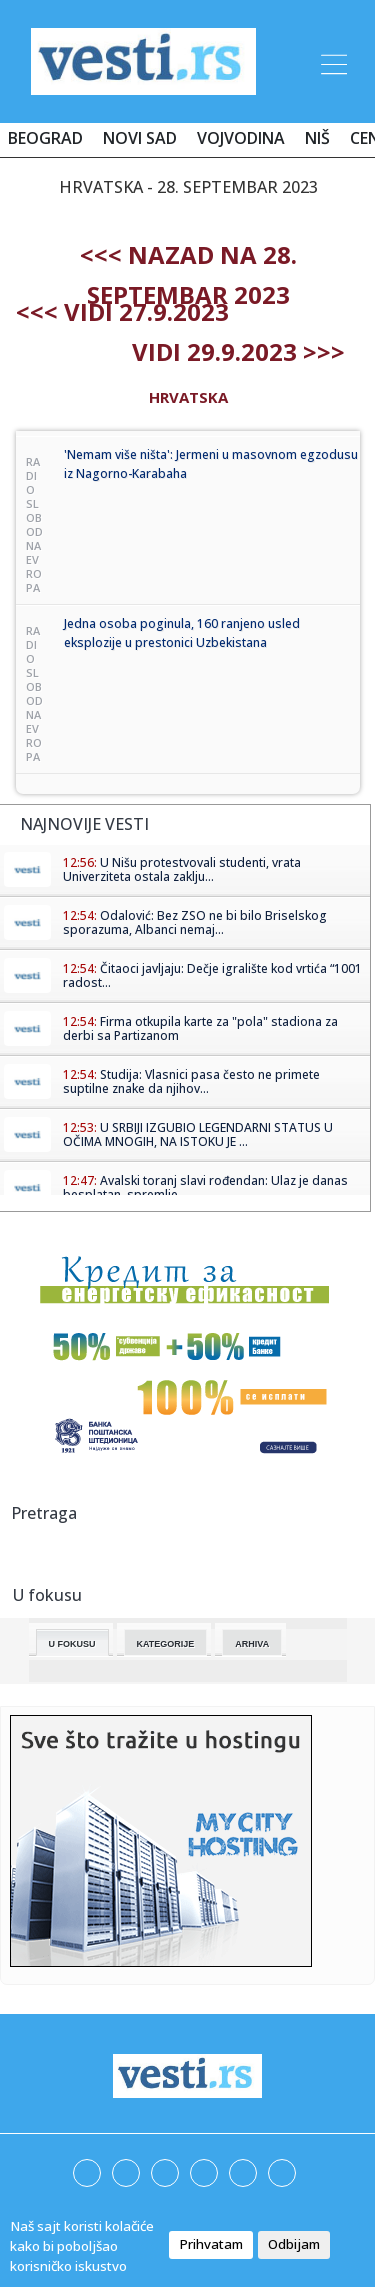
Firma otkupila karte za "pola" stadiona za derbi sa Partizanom (200, 1028)
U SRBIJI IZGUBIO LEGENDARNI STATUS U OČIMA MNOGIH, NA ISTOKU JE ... (198, 1134)
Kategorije (166, 1644)
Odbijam (294, 2244)
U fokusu (72, 1644)
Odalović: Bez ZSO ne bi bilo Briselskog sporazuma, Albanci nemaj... (195, 922)
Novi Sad (140, 138)
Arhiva (252, 1644)
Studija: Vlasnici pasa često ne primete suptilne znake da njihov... (191, 1081)
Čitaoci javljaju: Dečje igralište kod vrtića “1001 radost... (212, 975)
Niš (317, 138)
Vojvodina (241, 138)
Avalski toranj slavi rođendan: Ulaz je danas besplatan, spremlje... (205, 1187)
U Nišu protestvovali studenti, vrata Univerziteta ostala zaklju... (182, 869)
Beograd (45, 138)
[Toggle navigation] (332, 61)
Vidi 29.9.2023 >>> (238, 351)
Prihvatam (211, 2244)
